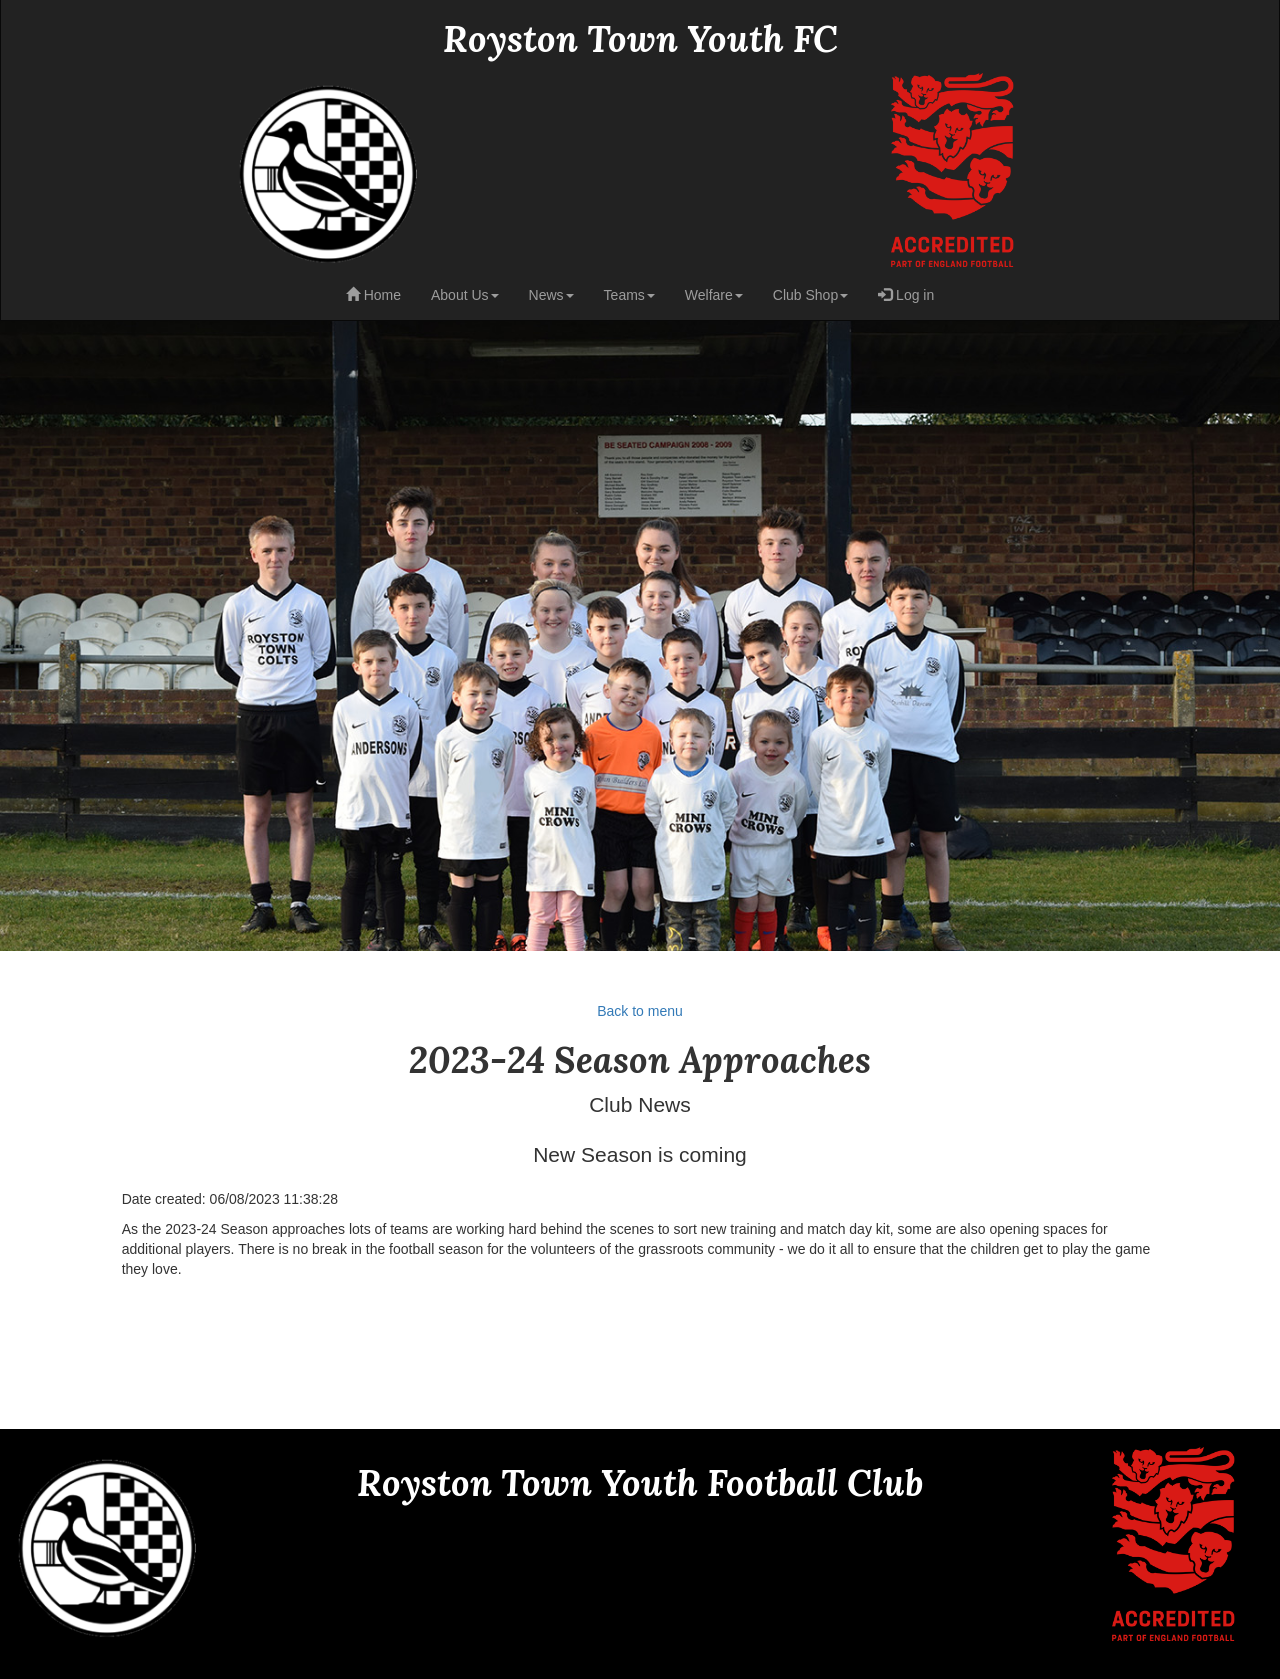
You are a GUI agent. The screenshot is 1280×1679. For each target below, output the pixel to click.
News (551, 295)
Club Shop (810, 295)
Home (373, 295)
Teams (629, 295)
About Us (465, 295)
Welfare (714, 295)
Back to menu (640, 1011)
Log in (906, 295)
